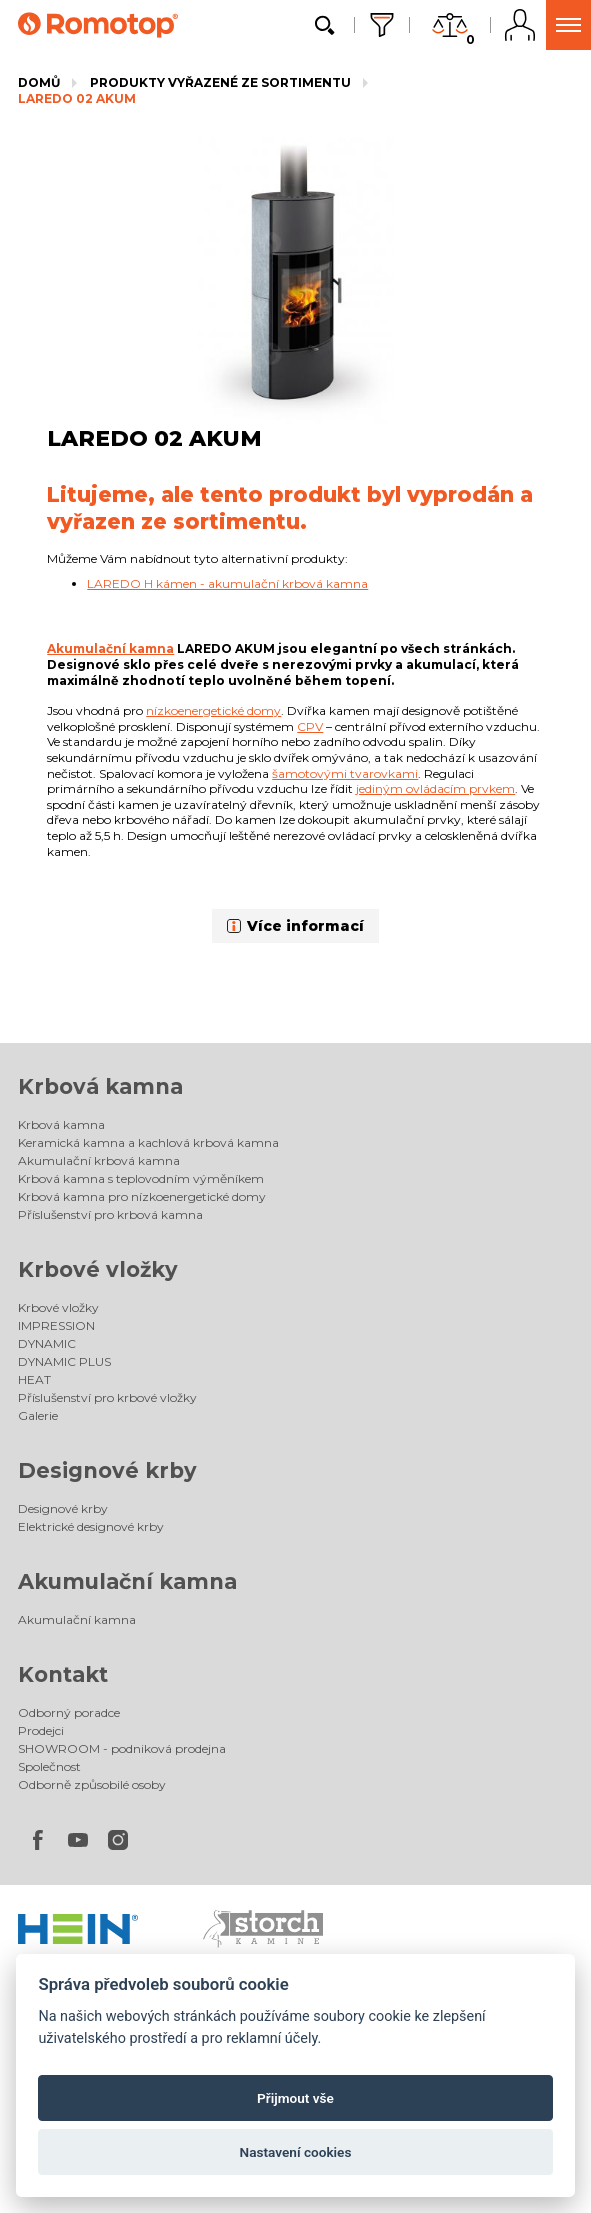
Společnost (49, 1766)
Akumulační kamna (110, 648)
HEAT (34, 1379)
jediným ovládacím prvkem (435, 788)
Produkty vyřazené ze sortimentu (220, 82)
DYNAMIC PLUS (64, 1361)
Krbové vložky (98, 1269)
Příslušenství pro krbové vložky (107, 1397)
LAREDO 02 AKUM (77, 98)
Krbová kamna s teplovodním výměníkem (141, 1178)
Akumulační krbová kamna (99, 1160)
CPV (310, 726)
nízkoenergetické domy (213, 710)
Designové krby (107, 1470)
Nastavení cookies (296, 2152)
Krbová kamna (100, 1086)
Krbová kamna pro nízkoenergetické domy (142, 1196)
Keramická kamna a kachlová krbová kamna (148, 1142)
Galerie (38, 1415)
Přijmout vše (295, 2098)
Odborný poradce (69, 1712)
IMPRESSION (56, 1325)
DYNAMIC (47, 1343)
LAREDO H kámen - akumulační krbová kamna (227, 583)
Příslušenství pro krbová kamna (110, 1214)
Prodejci (41, 1730)
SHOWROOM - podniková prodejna (122, 1748)
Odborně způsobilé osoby (92, 1784)
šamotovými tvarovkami (345, 773)
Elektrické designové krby (91, 1526)
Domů (39, 82)
